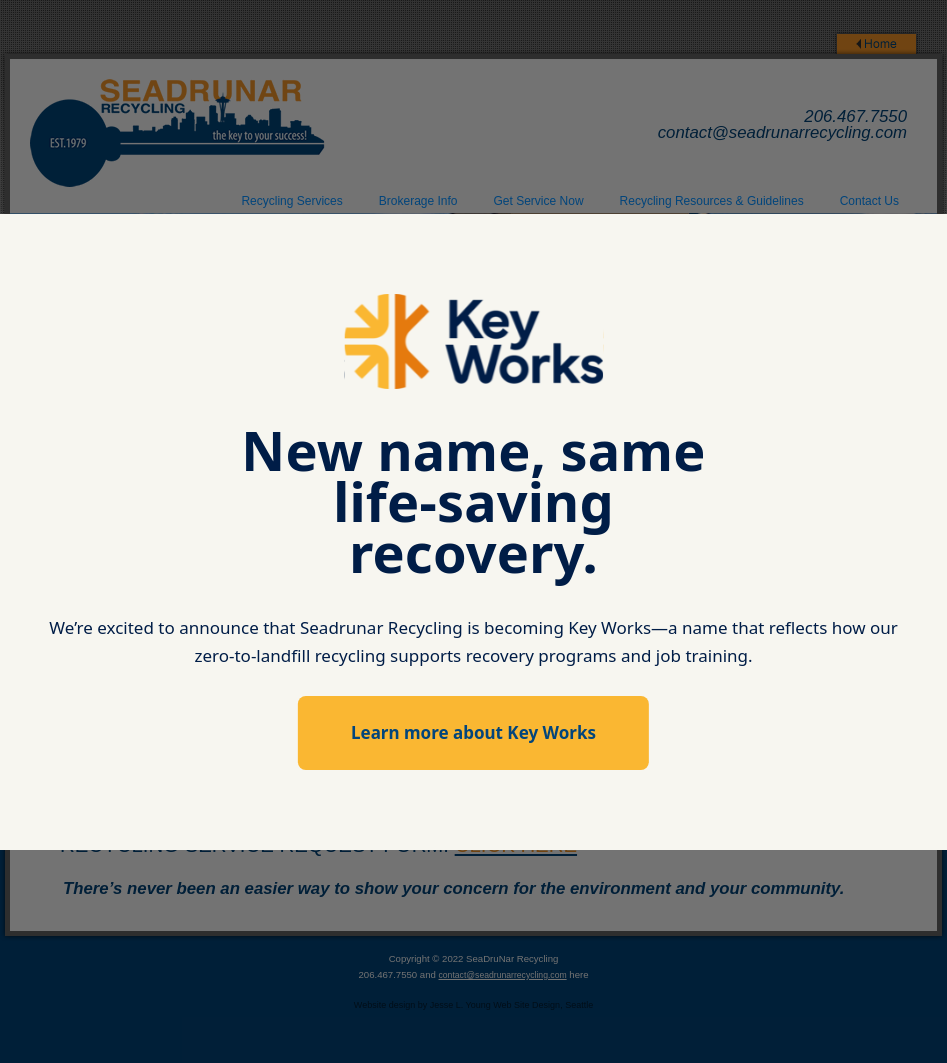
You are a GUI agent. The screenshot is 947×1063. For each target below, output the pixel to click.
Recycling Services (291, 201)
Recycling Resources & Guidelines (712, 201)
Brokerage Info (418, 201)
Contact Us (869, 201)
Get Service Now (539, 201)
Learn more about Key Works (473, 732)
